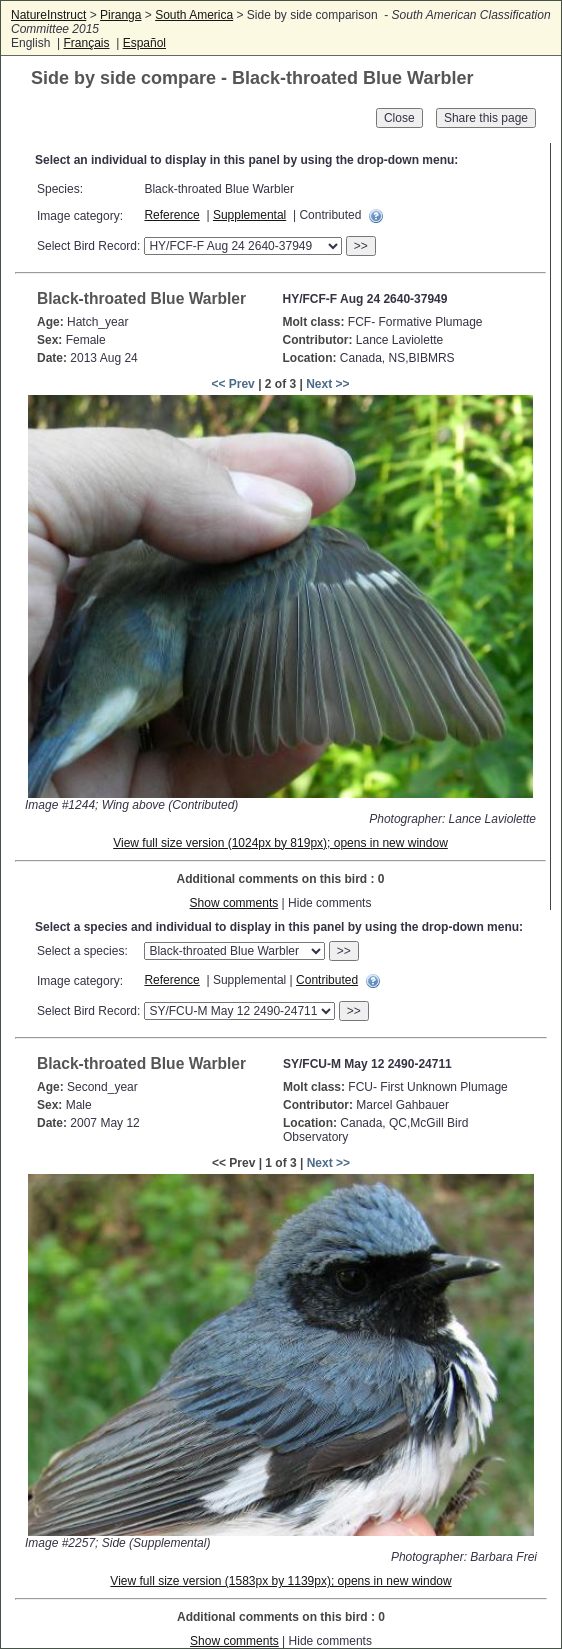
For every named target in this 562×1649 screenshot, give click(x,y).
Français (86, 43)
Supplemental (249, 215)
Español (144, 43)
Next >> (327, 384)
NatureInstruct (48, 15)
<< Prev (232, 384)
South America (194, 15)
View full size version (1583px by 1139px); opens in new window (280, 1581)
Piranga (120, 15)
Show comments (234, 903)
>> (361, 246)
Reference (171, 215)
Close (399, 118)
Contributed (327, 980)
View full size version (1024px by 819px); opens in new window (280, 843)
